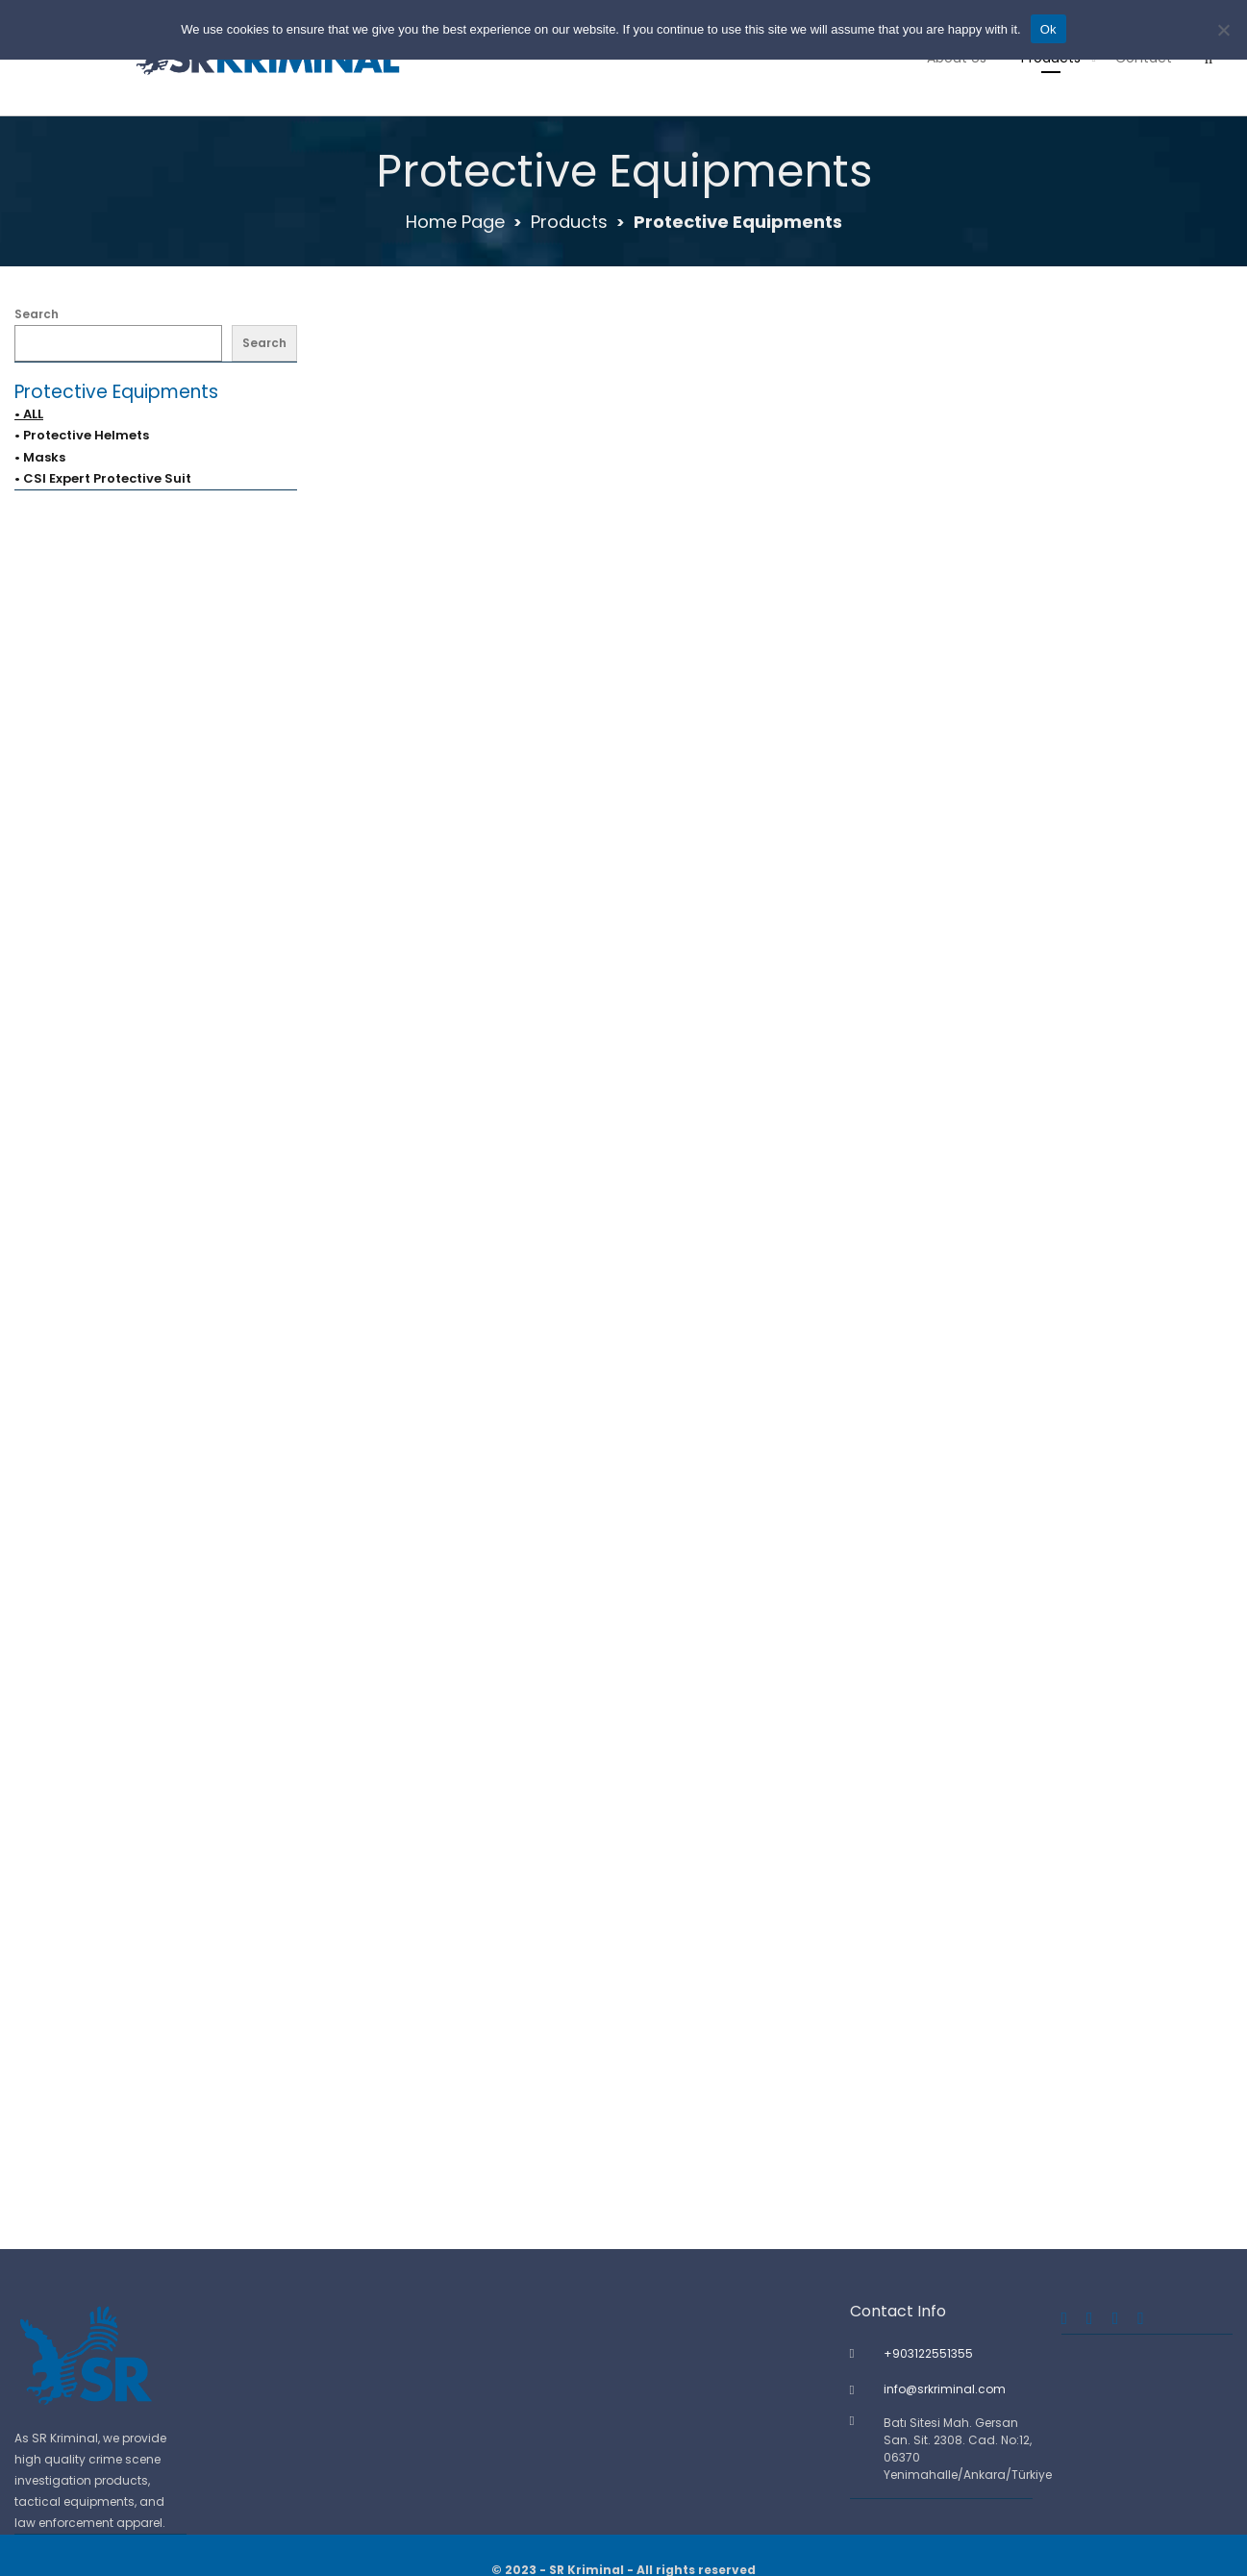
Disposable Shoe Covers (475, 1798)
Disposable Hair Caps (1083, 1427)
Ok (1048, 29)
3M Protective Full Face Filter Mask (475, 688)
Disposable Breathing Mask (779, 1427)
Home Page (455, 222)
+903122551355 (928, 2353)
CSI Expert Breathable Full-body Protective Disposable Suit (557, 1427)
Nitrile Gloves (780, 1798)
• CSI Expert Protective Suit (102, 478)
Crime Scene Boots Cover (779, 1058)
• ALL (28, 414)
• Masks (39, 457)
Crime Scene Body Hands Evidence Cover (488, 1058)
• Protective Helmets (81, 435)
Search (36, 314)
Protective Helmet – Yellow (779, 2167)
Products (569, 222)
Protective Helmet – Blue (475, 2167)
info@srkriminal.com (945, 2389)
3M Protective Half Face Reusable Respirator (804, 688)
